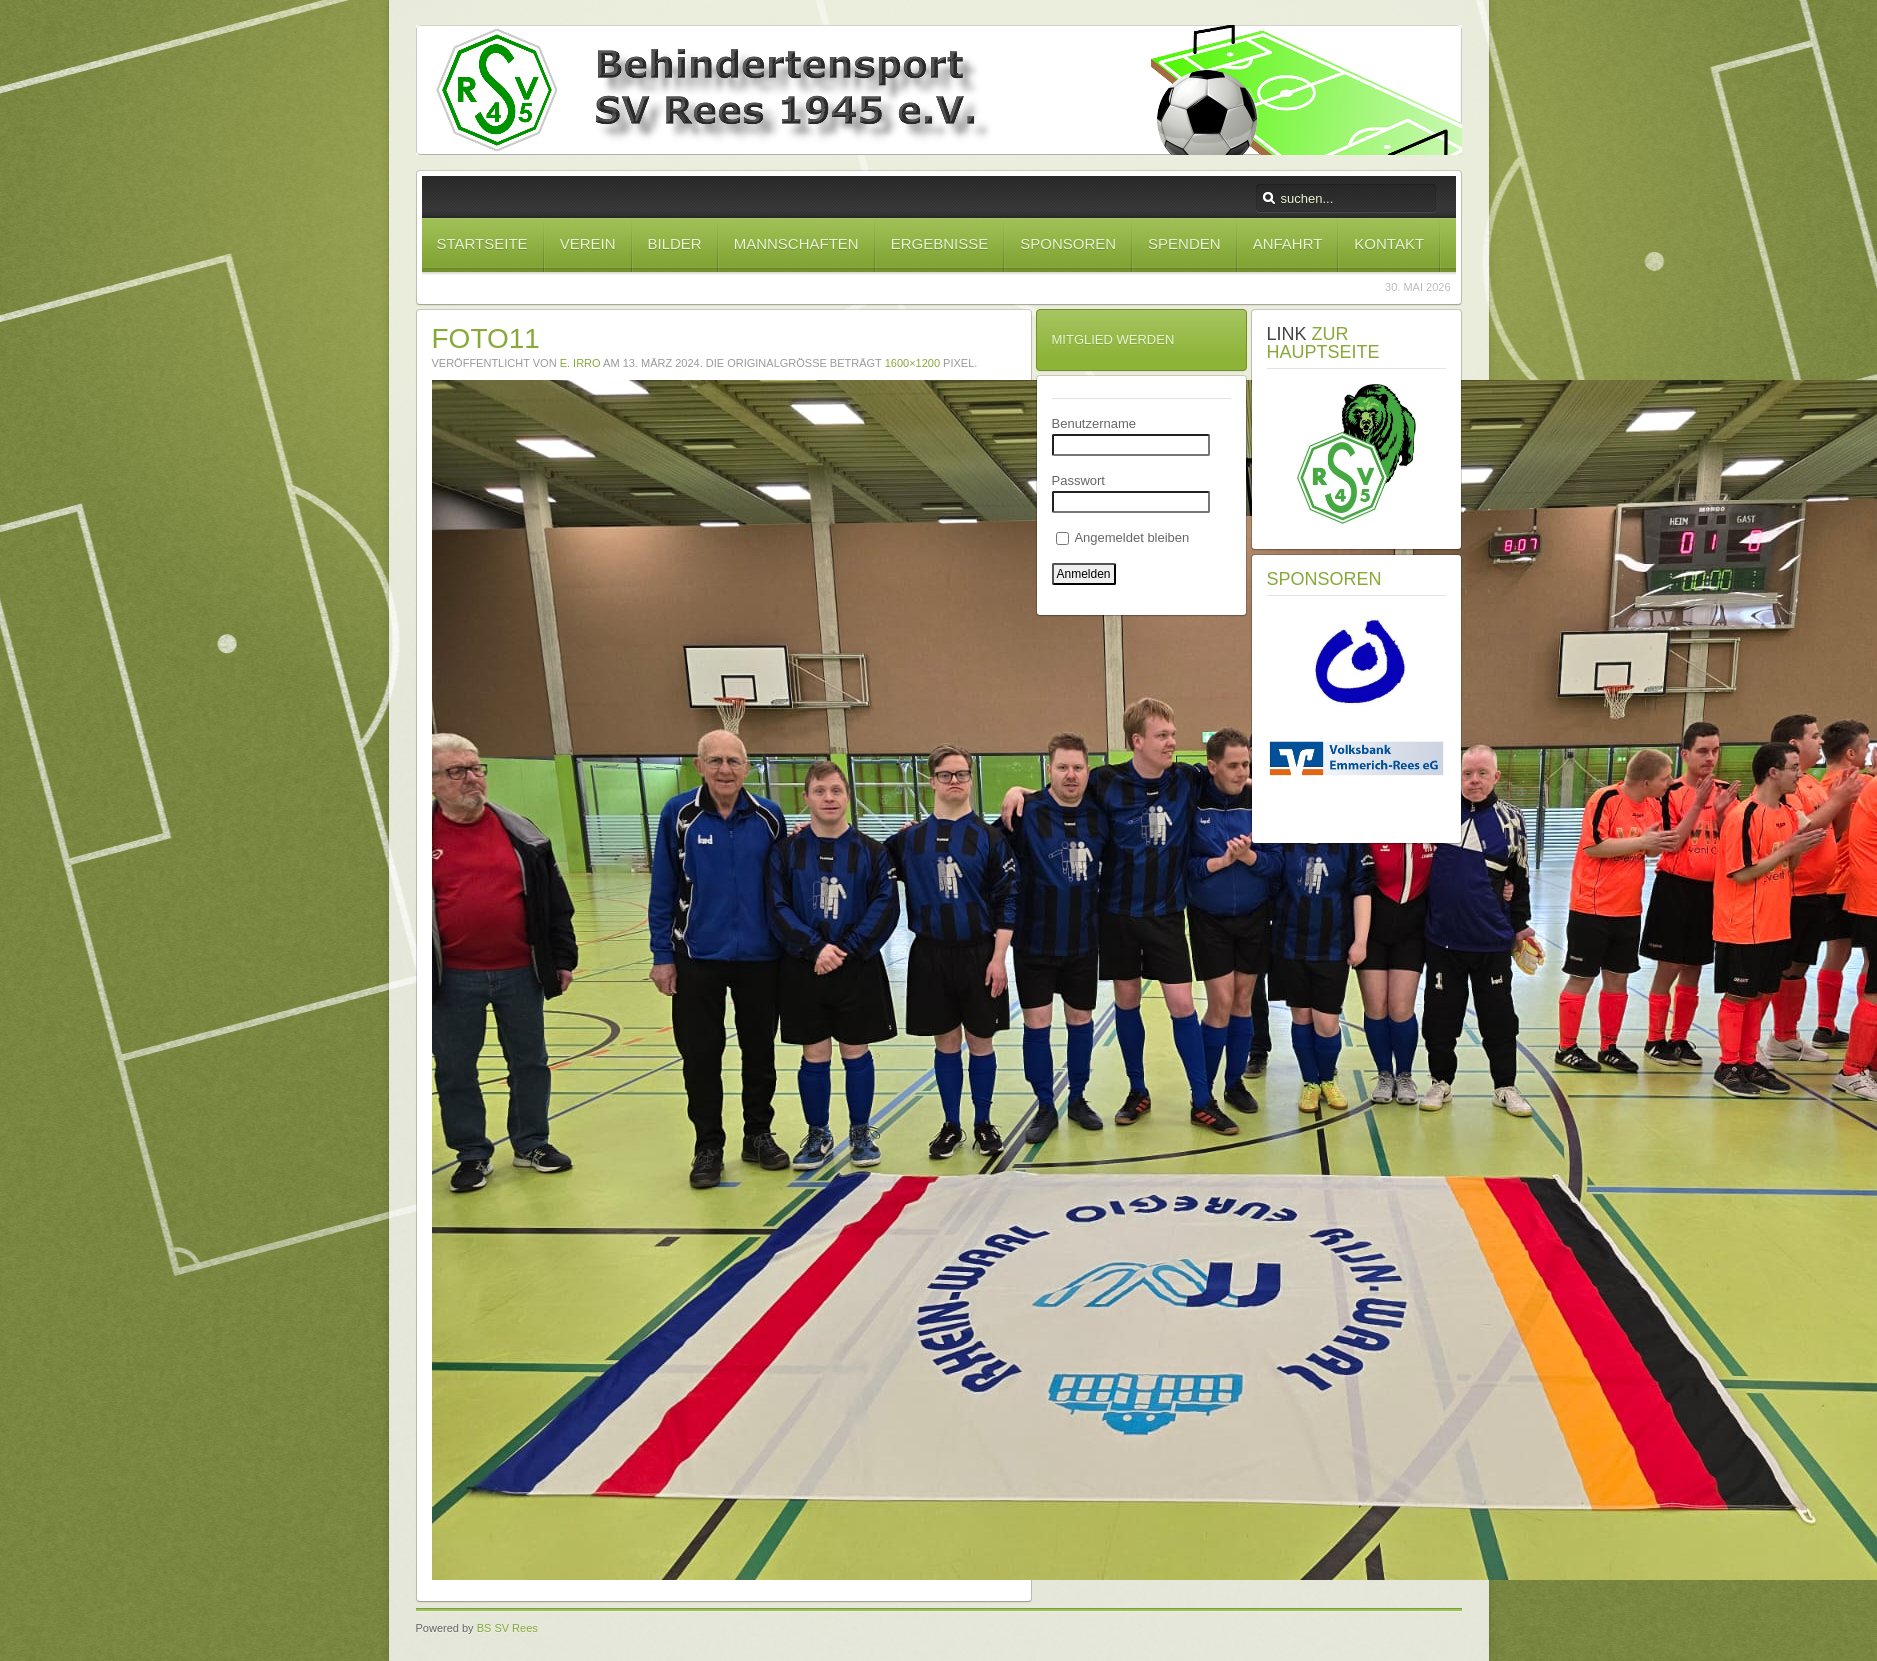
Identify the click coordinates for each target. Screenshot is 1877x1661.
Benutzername (1094, 423)
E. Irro (580, 363)
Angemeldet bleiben (1123, 537)
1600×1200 (912, 363)
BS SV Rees (507, 1628)
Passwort (1078, 480)
